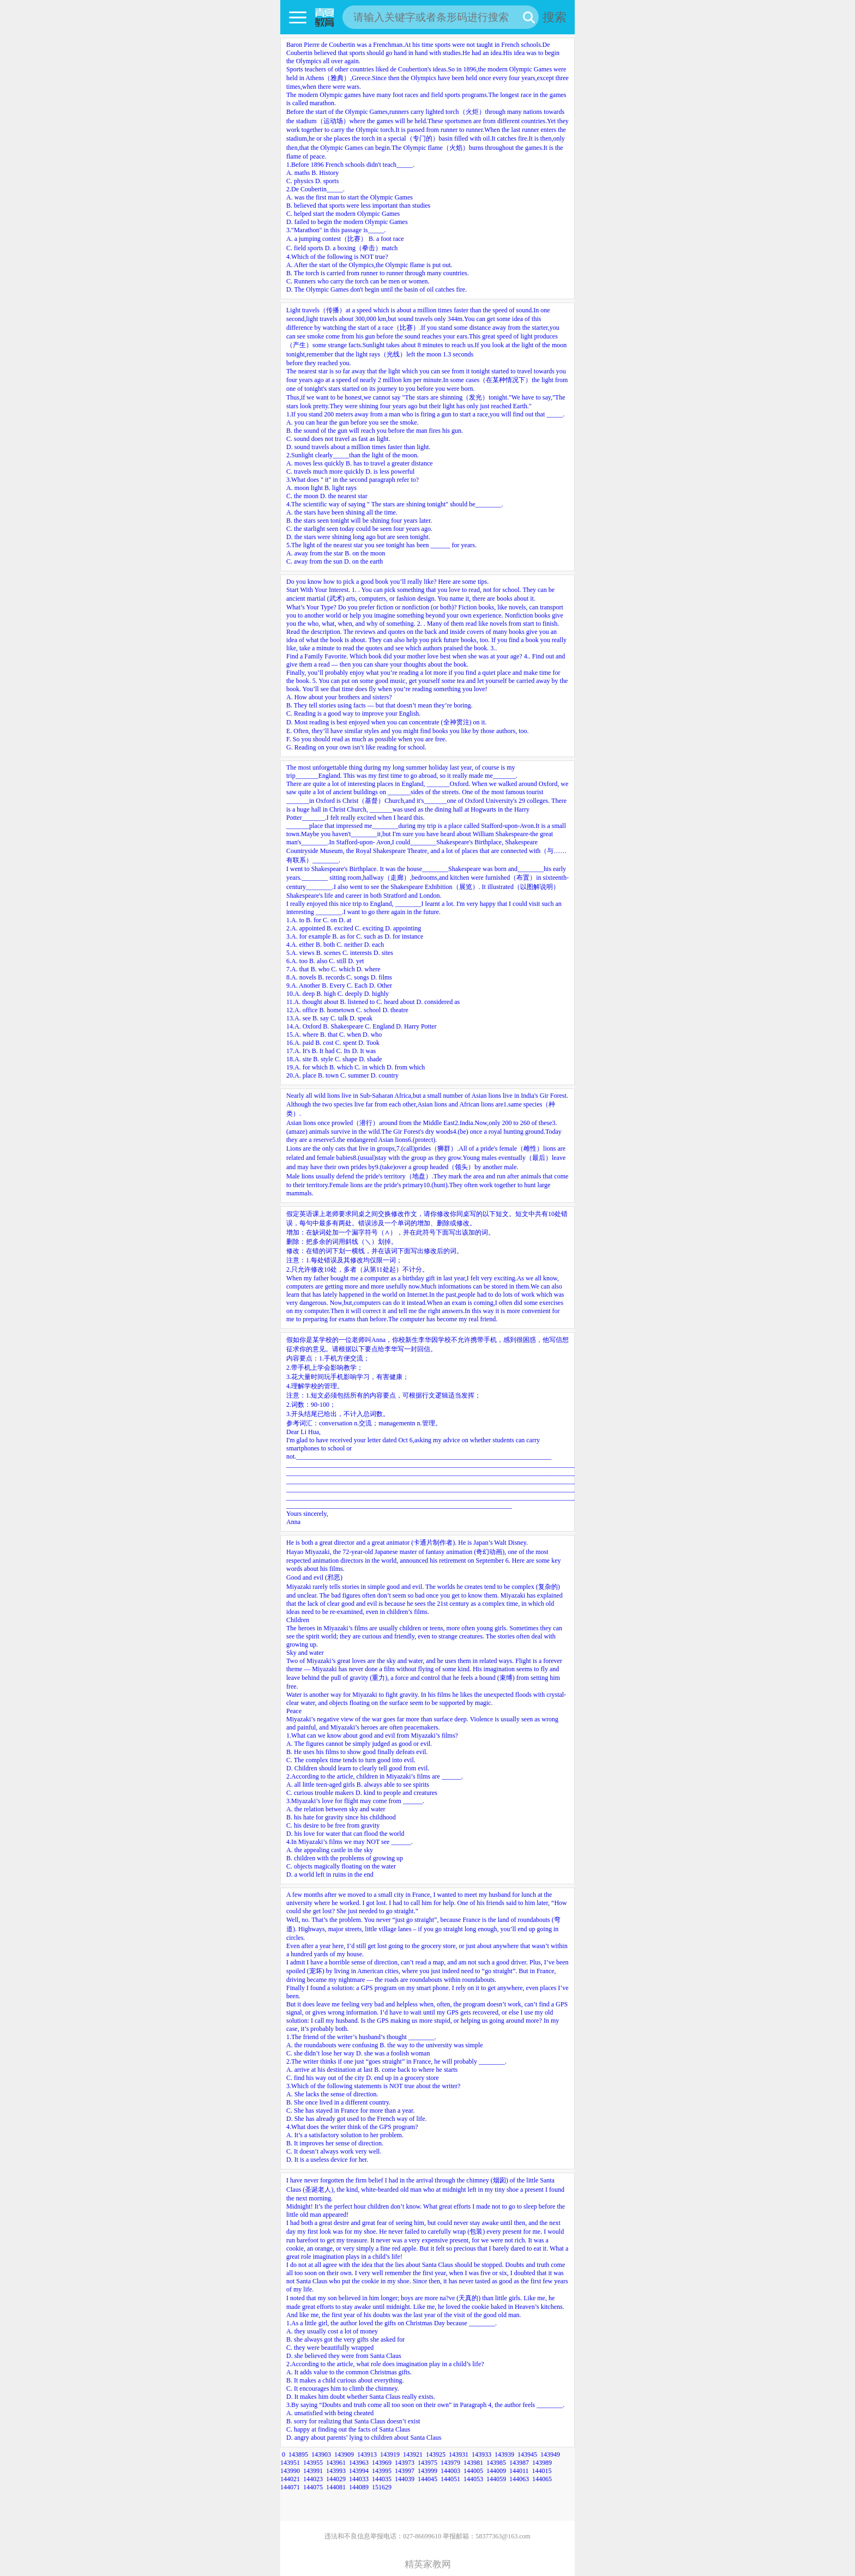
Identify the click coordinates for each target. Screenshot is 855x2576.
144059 (496, 2479)
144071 (290, 2487)
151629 (382, 2487)
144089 (359, 2487)
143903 (321, 2454)
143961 (336, 2462)
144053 (473, 2479)
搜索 (555, 17)
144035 (382, 2479)
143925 (435, 2454)
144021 (290, 2479)
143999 (427, 2471)
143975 (427, 2462)
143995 (382, 2471)
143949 (550, 2454)
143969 (382, 2462)
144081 (336, 2487)
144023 (313, 2479)
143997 (404, 2471)
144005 (473, 2471)
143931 (458, 2454)
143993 (336, 2471)
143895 (298, 2454)
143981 (473, 2462)
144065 (542, 2479)
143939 (504, 2454)
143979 (450, 2462)
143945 (527, 2454)
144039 (404, 2479)
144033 (359, 2479)
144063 (519, 2479)
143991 (313, 2471)
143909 (344, 2454)
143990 (290, 2471)
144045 (427, 2479)
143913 (367, 2454)
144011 (519, 2471)
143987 (519, 2462)
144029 (336, 2479)
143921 (413, 2454)
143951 (290, 2462)
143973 (404, 2462)
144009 (496, 2471)
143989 (542, 2462)
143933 (481, 2454)
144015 (542, 2471)
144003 (450, 2471)
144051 (450, 2479)
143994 (359, 2471)
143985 (496, 2462)
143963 (359, 2462)
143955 (313, 2462)
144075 (313, 2487)
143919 (390, 2454)
